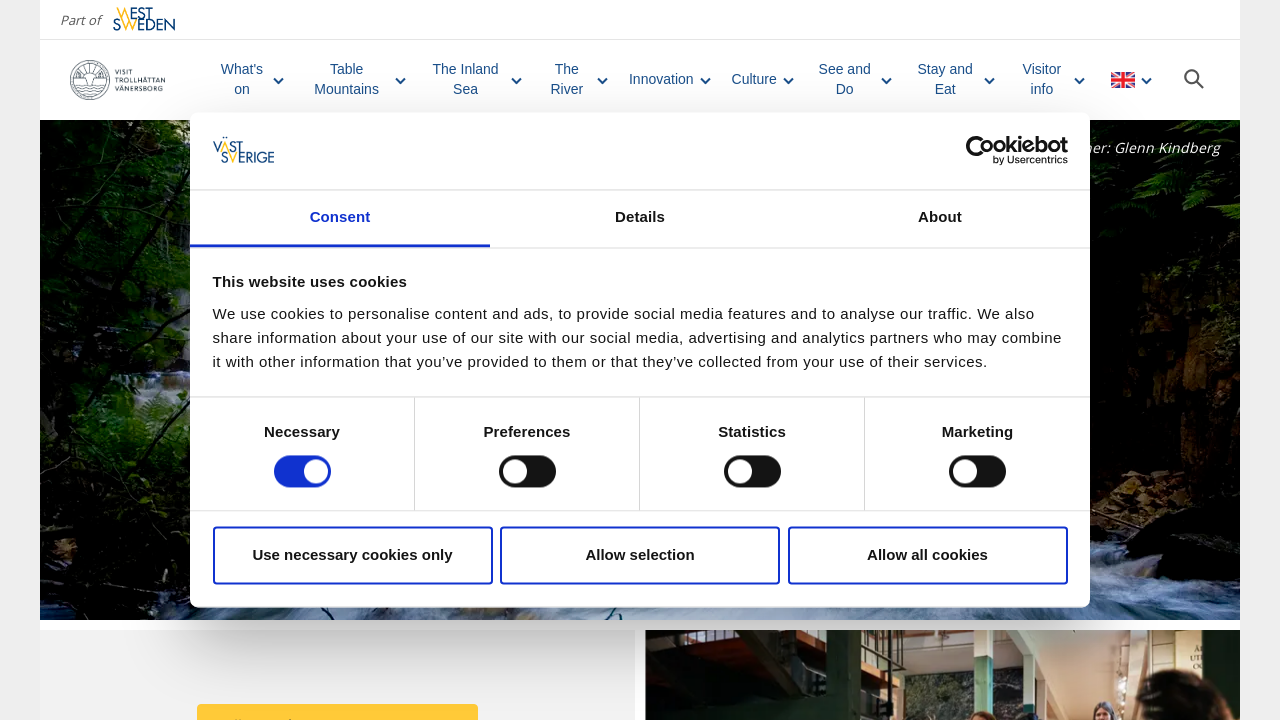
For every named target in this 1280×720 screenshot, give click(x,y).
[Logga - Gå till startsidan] (133, 80)
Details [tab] (640, 216)
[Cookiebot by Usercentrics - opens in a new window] (980, 151)
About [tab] (940, 216)
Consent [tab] (340, 216)
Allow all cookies (927, 554)
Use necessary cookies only (352, 554)
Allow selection (639, 554)
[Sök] (1194, 79)
